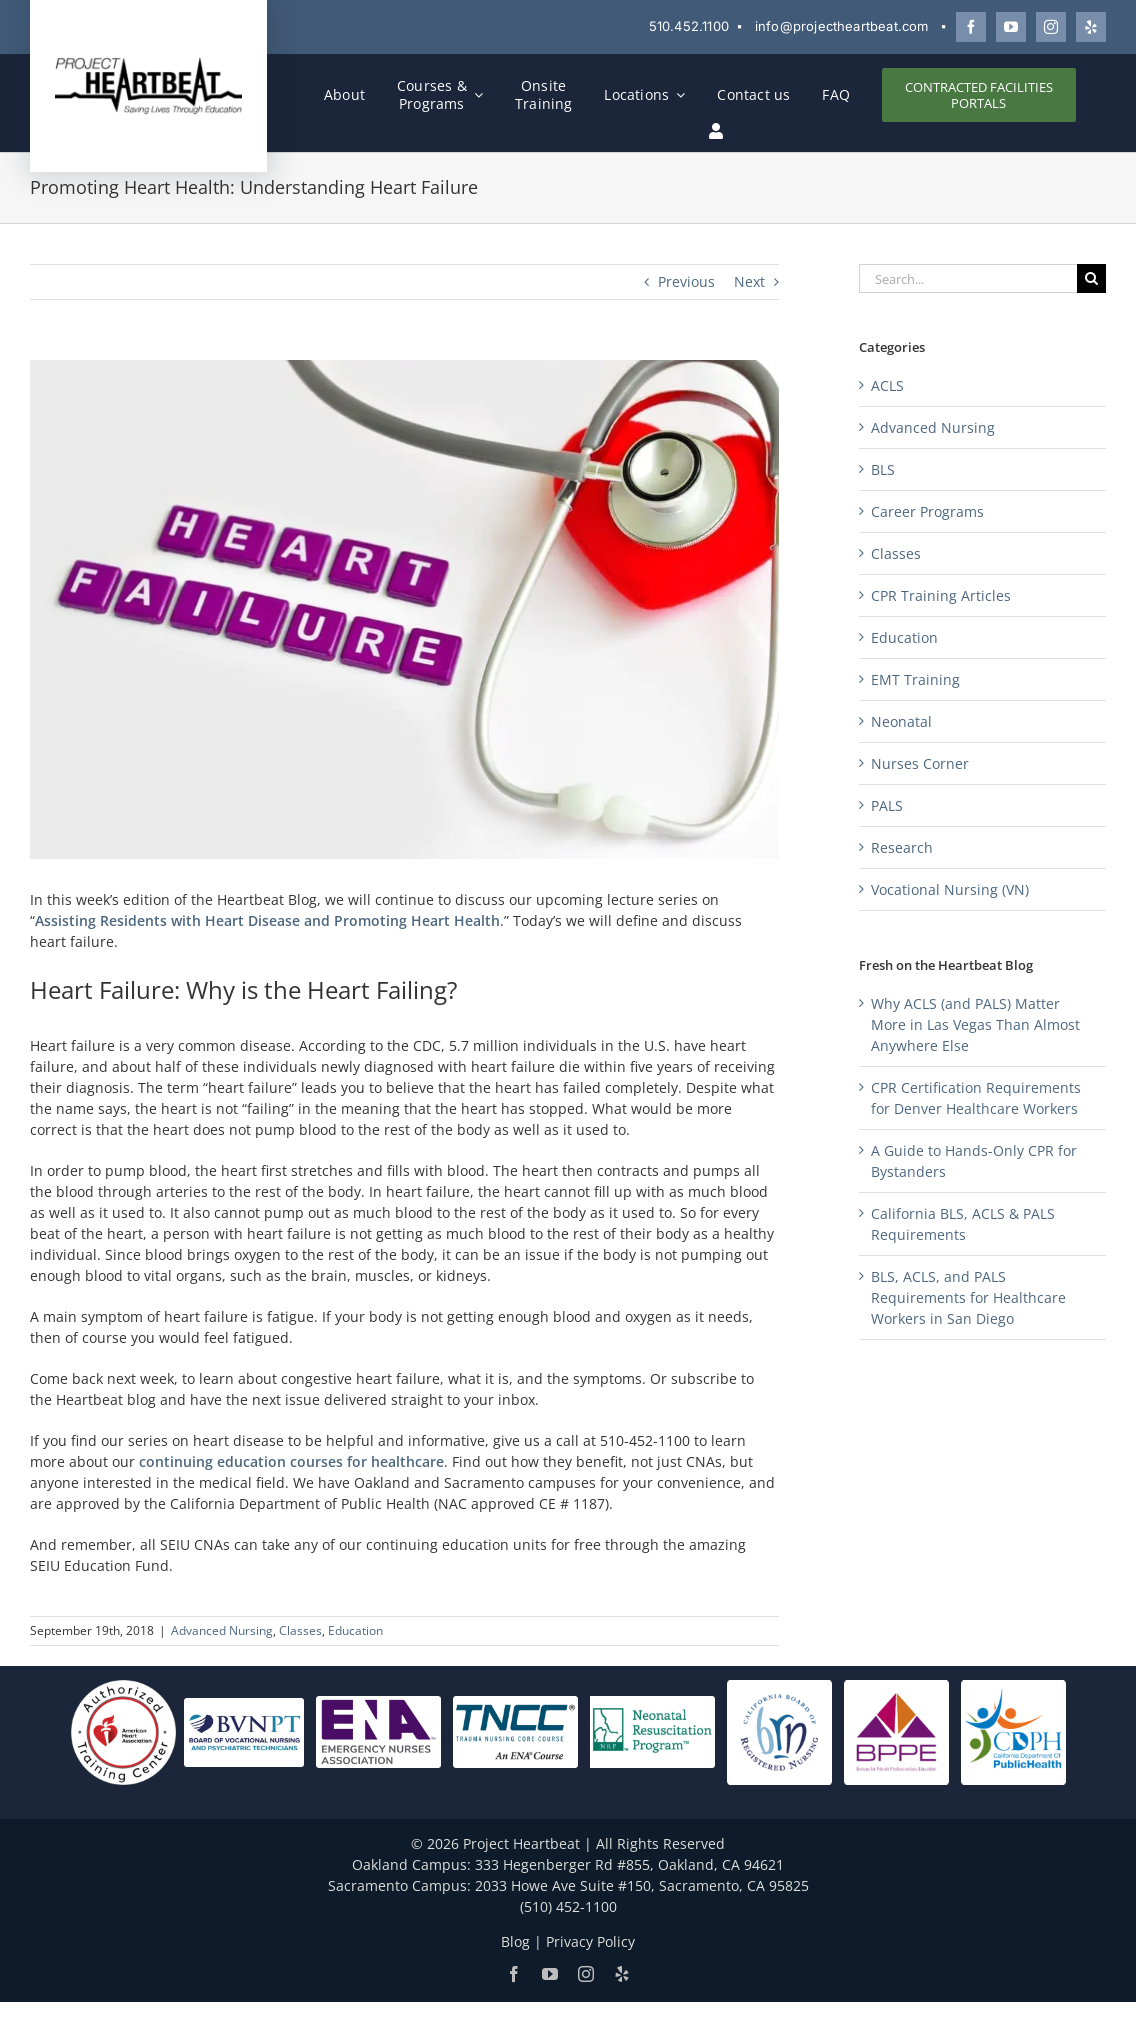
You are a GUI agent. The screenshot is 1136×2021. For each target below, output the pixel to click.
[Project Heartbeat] (148, 62)
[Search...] (968, 278)
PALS (887, 805)
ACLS (887, 385)
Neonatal (901, 721)
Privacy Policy (590, 1941)
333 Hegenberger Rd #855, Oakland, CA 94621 (629, 1864)
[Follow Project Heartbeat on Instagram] (1051, 27)
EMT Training (915, 679)
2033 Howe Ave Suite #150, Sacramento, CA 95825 (642, 1885)
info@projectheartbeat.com (842, 26)
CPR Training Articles (941, 595)
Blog (515, 1941)
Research (902, 847)
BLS (883, 469)
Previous (686, 281)
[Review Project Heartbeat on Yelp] (1091, 27)
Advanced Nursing (222, 1630)
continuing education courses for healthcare (291, 1461)
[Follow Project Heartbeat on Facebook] (971, 27)
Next (749, 281)
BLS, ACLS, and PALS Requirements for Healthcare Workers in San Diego (968, 1297)
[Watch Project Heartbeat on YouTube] (1011, 27)
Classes (300, 1630)
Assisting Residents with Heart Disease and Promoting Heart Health (267, 920)
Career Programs (927, 511)
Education (355, 1630)
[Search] (1091, 278)
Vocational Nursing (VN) (950, 889)
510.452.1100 (689, 26)
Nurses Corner (920, 763)
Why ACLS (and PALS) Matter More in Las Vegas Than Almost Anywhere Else (975, 1024)
